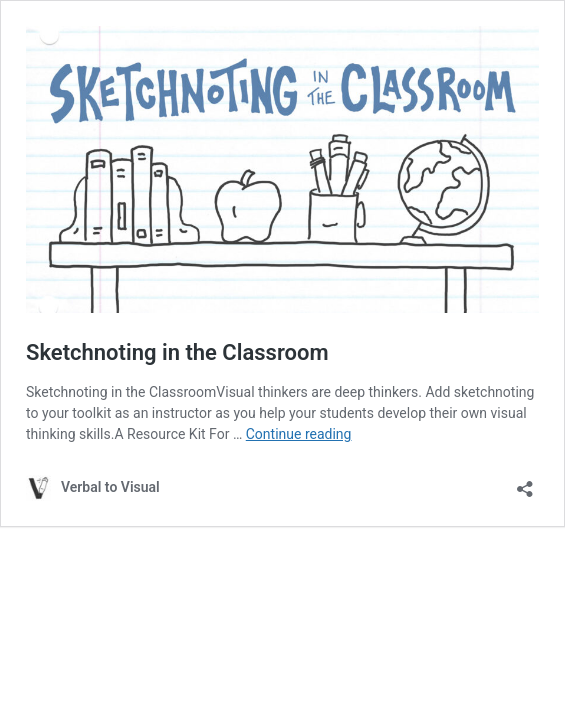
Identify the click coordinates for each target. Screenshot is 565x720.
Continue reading (299, 434)
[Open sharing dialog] (525, 482)
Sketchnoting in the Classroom (177, 352)
